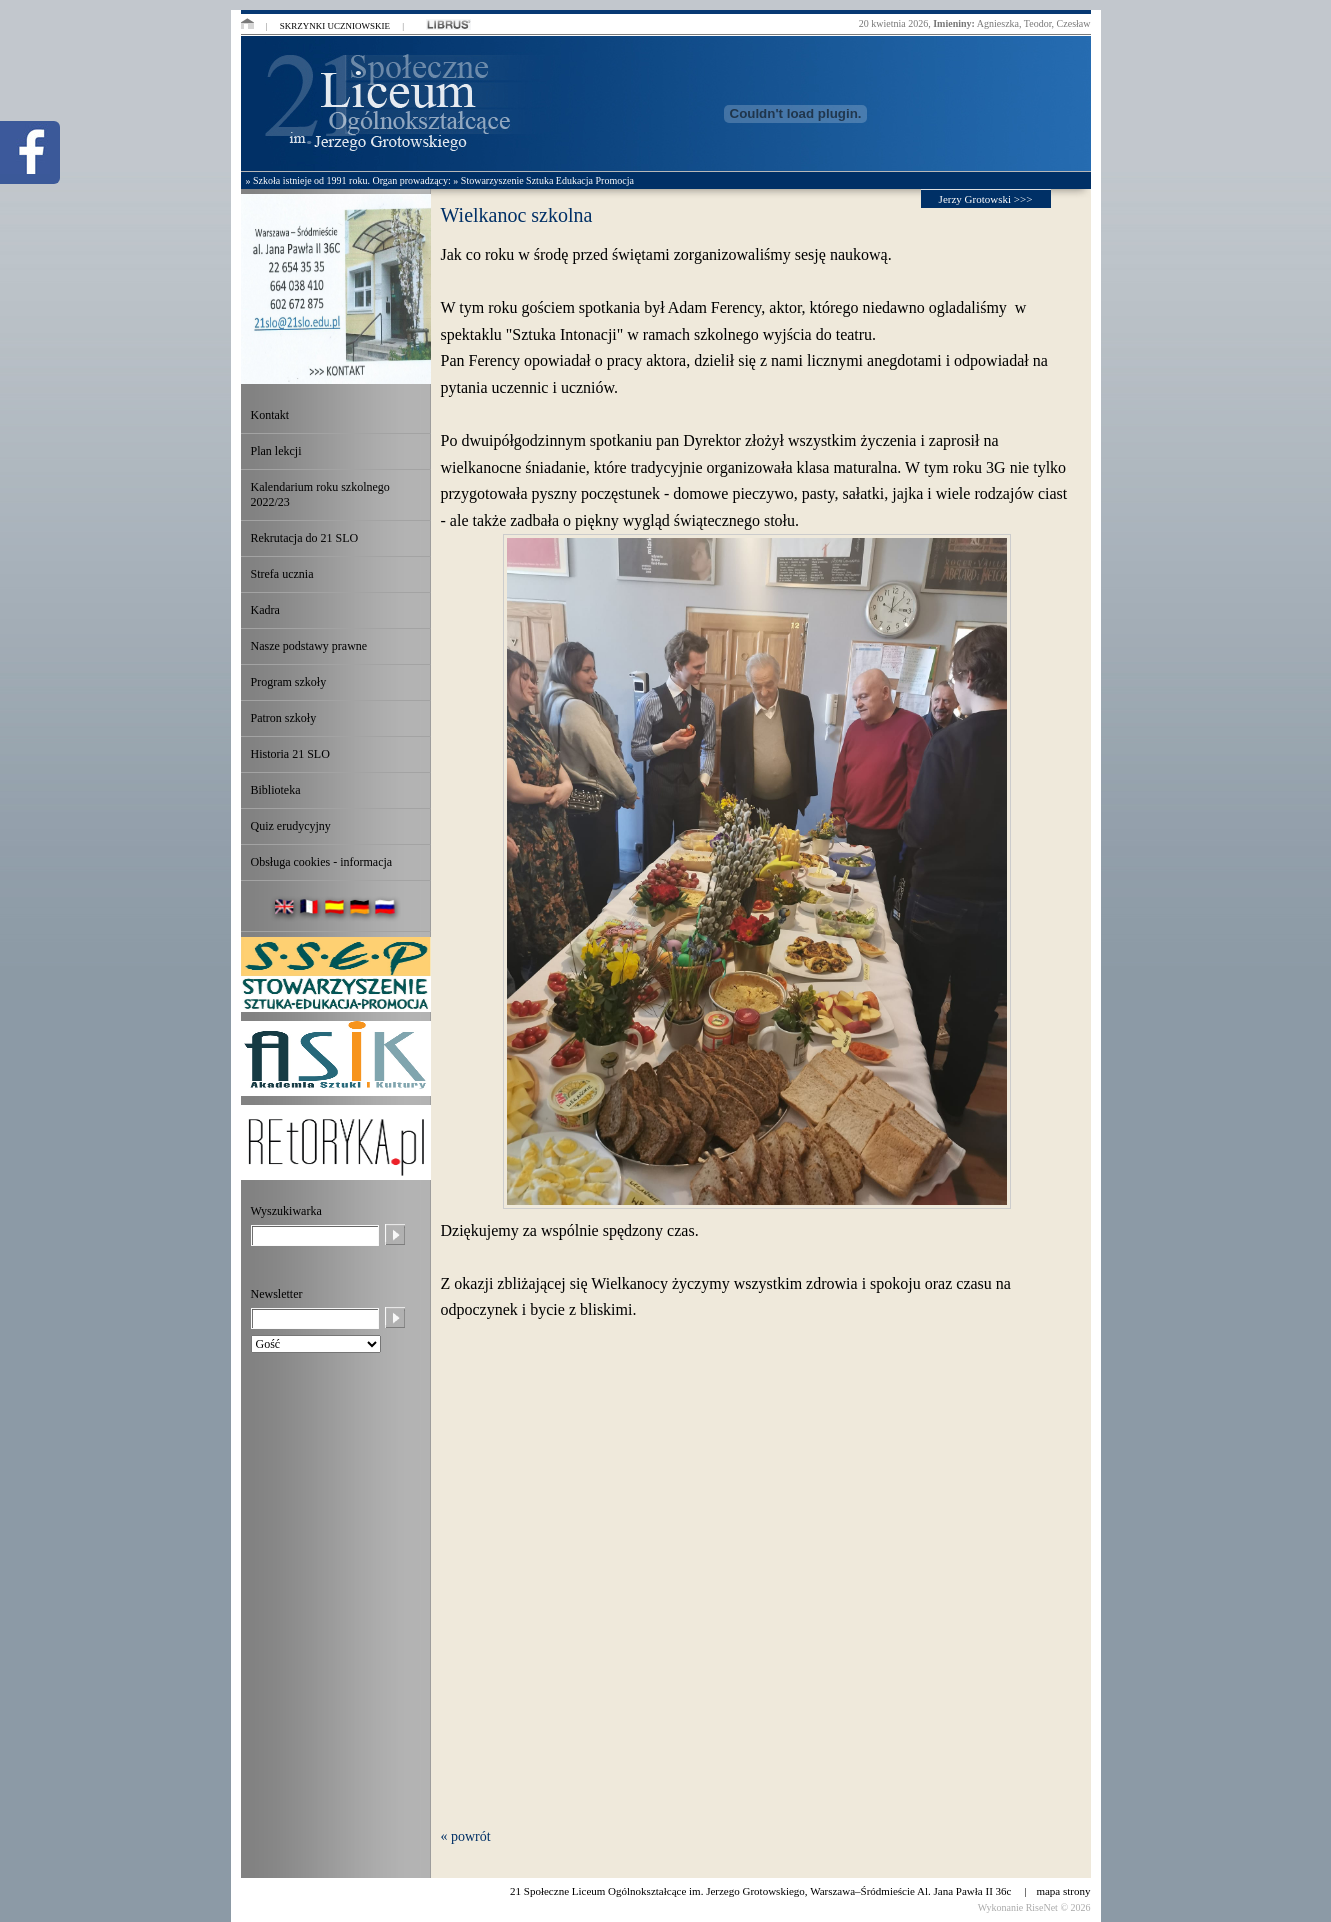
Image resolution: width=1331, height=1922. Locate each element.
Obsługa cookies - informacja (322, 862)
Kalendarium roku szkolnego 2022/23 (320, 494)
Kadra (265, 610)
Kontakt (270, 415)
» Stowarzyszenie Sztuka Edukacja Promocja (543, 180)
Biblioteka (276, 790)
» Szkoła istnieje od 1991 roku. (308, 180)
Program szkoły (289, 682)
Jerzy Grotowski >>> (986, 199)
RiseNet (1042, 1907)
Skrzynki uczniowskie (335, 26)
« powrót (466, 1836)
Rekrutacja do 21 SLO (305, 538)
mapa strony (1063, 1891)
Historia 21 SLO (290, 754)
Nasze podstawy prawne (309, 646)
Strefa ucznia (282, 574)
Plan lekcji (276, 451)
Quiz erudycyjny (291, 826)
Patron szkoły (284, 718)
